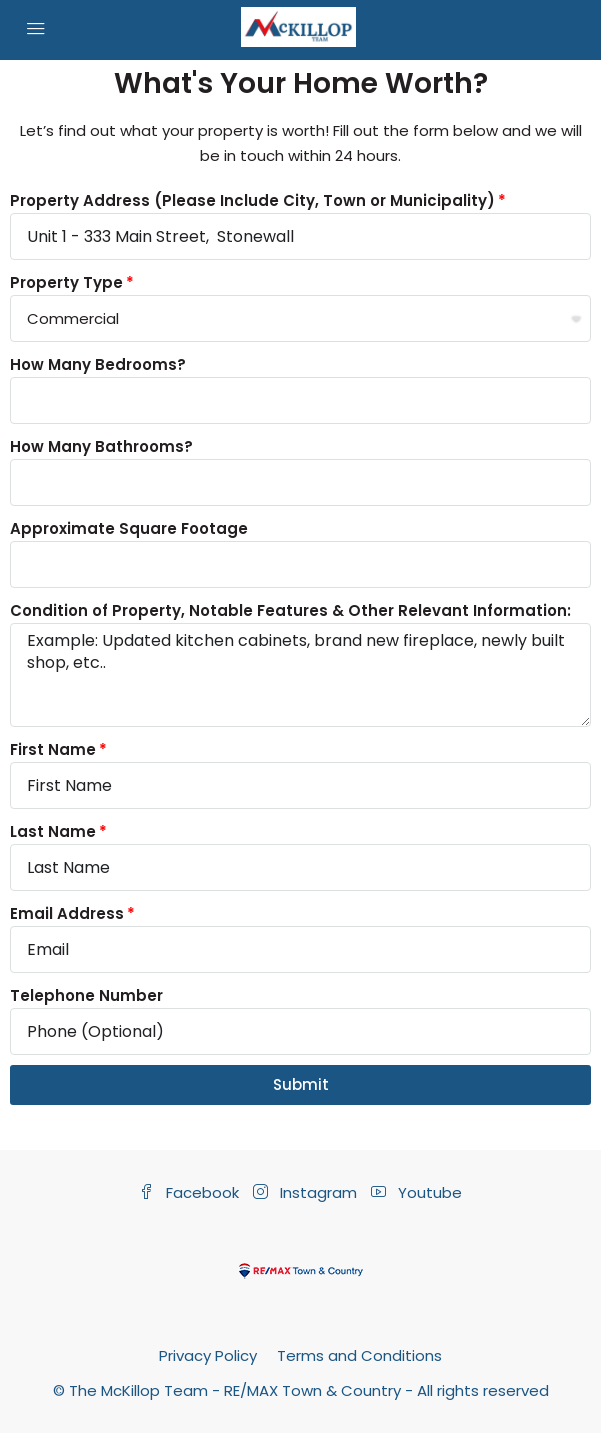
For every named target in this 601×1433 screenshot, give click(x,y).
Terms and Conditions (359, 1355)
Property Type (66, 282)
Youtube (416, 1192)
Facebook (189, 1192)
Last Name (53, 831)
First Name (53, 749)
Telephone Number (86, 995)
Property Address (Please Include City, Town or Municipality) (252, 200)
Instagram (305, 1192)
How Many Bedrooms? (98, 364)
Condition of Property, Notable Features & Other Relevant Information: (290, 610)
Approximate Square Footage (129, 528)
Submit (301, 1084)
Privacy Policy (208, 1355)
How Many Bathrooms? (101, 446)
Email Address (67, 913)
